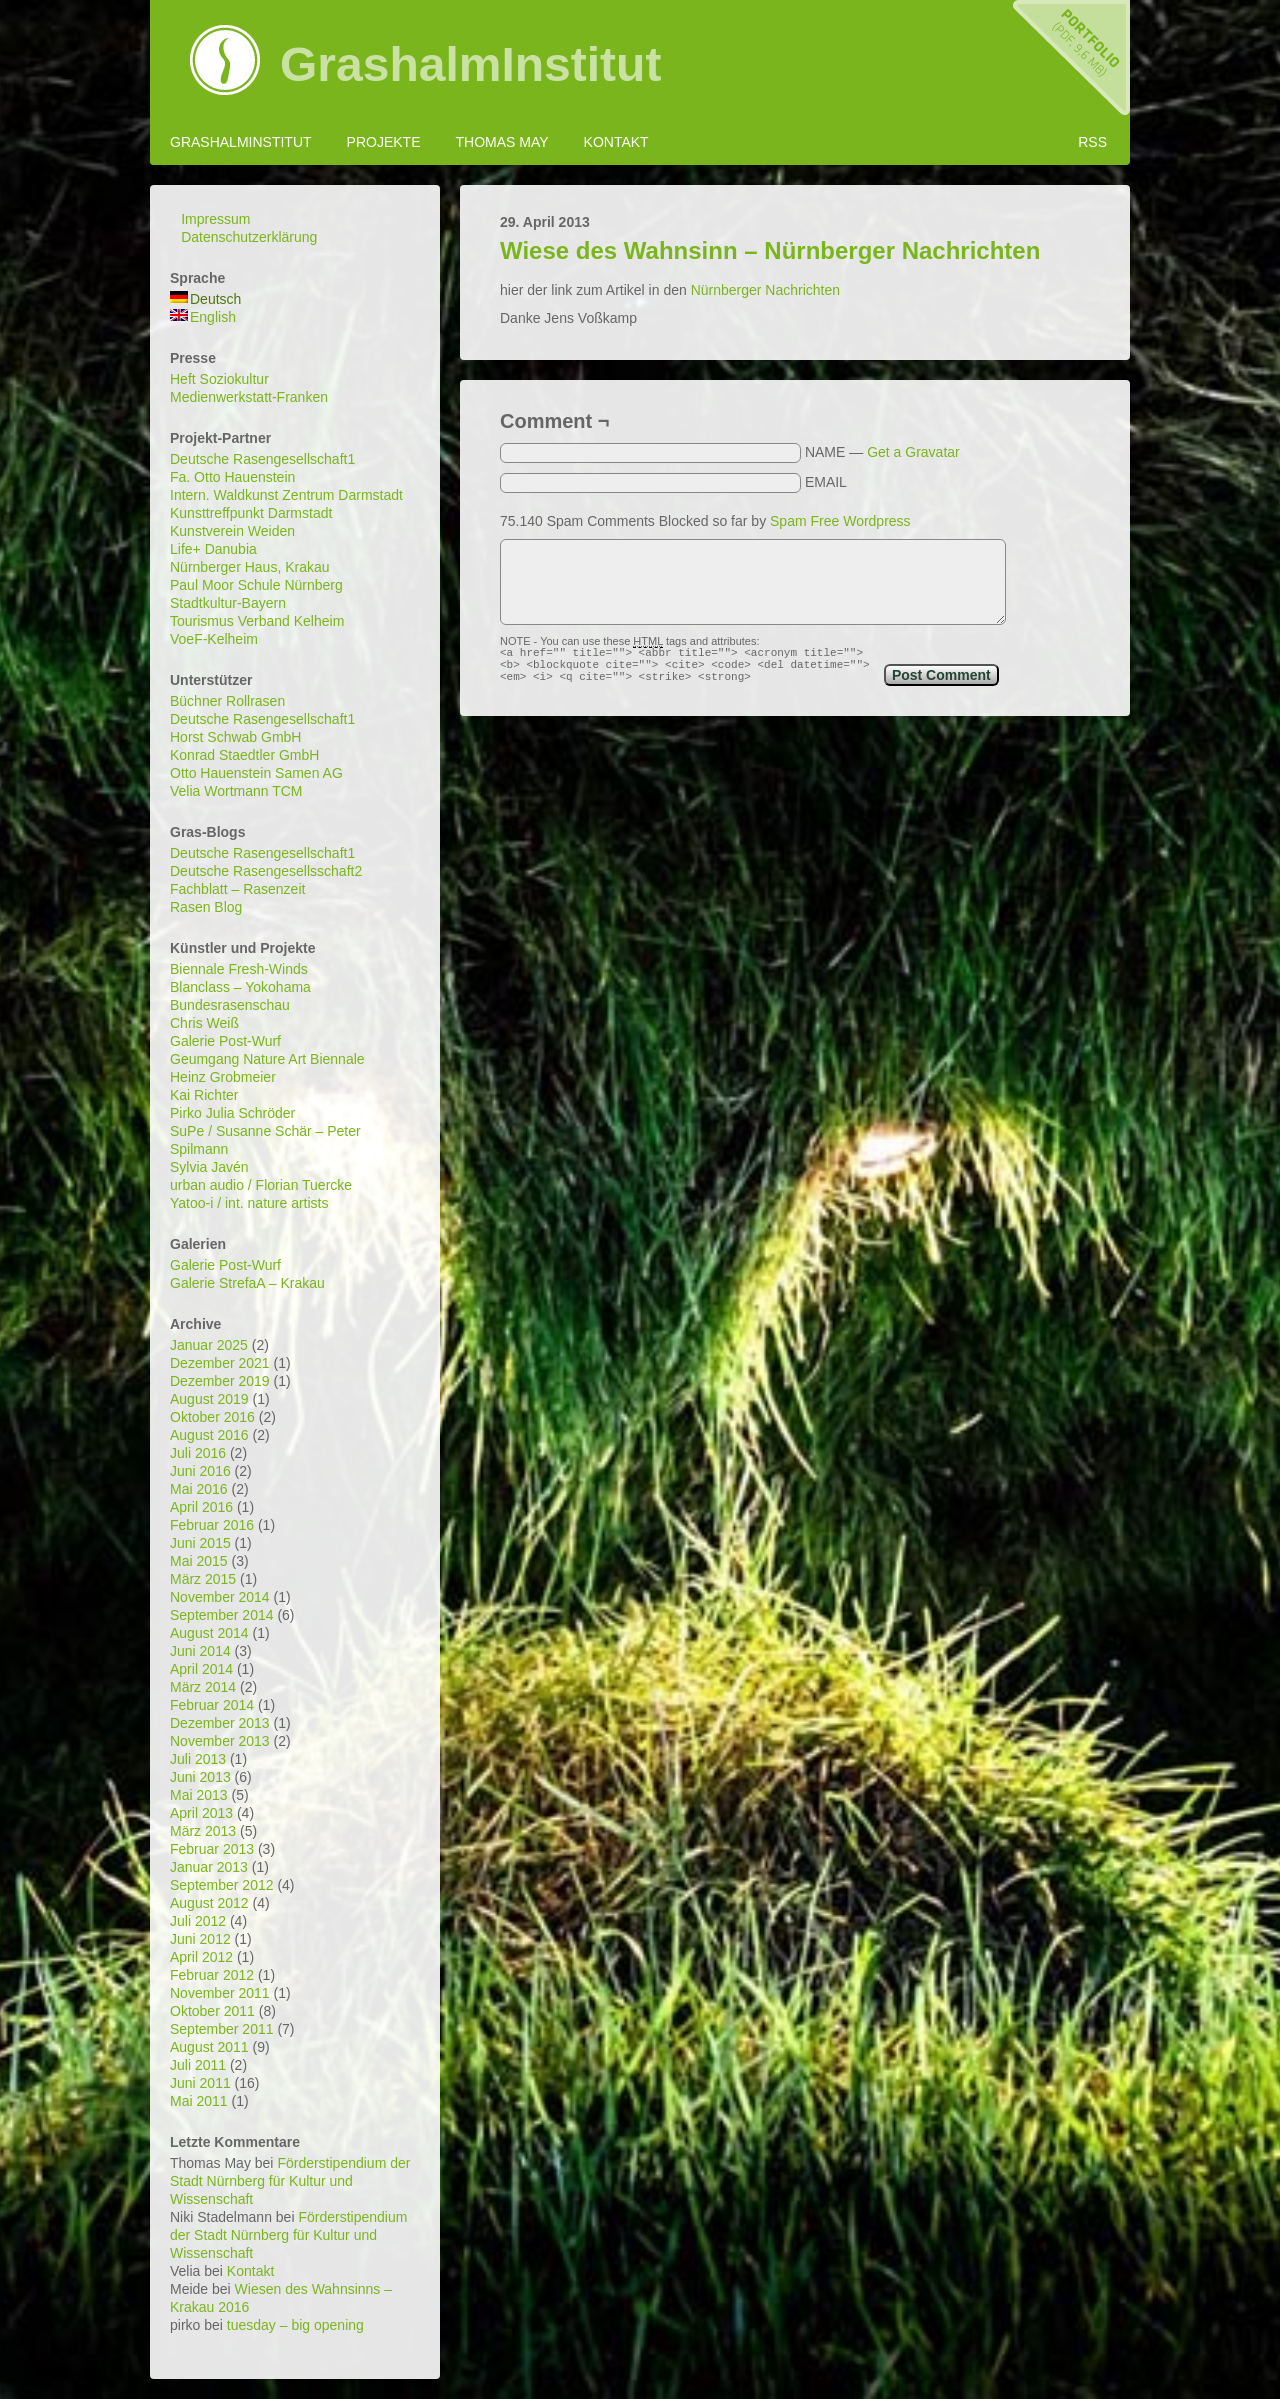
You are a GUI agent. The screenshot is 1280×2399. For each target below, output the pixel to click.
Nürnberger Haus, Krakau (250, 567)
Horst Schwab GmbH (235, 737)
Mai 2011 (199, 2101)
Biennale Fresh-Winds (239, 969)
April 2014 (201, 1669)
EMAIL (826, 482)
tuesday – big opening (295, 2325)
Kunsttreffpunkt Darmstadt (251, 513)
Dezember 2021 (220, 1363)
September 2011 (222, 2029)
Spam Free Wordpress (840, 521)
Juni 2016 (200, 1471)
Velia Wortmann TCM (236, 791)
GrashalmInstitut (470, 65)
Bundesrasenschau (230, 1005)
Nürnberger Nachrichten (765, 290)
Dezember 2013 (220, 1723)
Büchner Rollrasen (227, 701)
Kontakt (616, 142)
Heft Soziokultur (219, 379)
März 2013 (203, 1831)
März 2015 (203, 1579)
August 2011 (209, 2047)
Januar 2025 (209, 1345)
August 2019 (209, 1399)
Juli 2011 (198, 2065)
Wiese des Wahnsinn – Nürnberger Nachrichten (770, 250)
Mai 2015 (199, 1561)
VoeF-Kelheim (214, 639)
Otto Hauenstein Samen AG (256, 773)
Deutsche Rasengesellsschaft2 (266, 871)
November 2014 (220, 1597)
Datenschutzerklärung (249, 237)
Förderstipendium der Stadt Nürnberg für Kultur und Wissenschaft (290, 2181)
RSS (1092, 142)
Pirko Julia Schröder (232, 1113)
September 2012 (222, 1885)
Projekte (384, 142)
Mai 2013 (199, 1795)
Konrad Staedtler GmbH (244, 755)
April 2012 (201, 1957)
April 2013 (201, 1813)
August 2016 (209, 1435)
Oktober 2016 (212, 1417)
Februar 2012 (212, 1975)
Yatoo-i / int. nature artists (249, 1203)
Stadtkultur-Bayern (228, 603)
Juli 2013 (198, 1759)
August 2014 (209, 1633)
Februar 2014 (212, 1705)
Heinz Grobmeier (223, 1077)
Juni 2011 (200, 2083)
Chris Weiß (204, 1023)
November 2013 (220, 1741)
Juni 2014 (200, 1651)
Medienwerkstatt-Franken (249, 397)
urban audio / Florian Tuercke (261, 1185)
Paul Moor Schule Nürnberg (256, 585)
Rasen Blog (206, 907)
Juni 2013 (200, 1777)
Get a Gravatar (913, 452)
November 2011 (220, 1993)
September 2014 (222, 1615)
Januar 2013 (209, 1867)
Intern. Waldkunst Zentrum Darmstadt (286, 495)
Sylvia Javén (209, 1167)
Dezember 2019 (220, 1381)
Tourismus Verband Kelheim (257, 621)
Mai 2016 (199, 1489)
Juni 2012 (200, 1939)
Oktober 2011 (212, 2011)
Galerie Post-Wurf (225, 1041)
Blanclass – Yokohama (240, 987)
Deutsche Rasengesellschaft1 (262, 459)
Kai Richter (204, 1095)
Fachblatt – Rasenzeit (237, 889)
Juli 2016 (198, 1453)
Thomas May (501, 142)
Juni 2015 (200, 1543)
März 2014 (203, 1687)
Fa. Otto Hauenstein (232, 477)
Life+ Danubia (213, 549)
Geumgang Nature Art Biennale (267, 1059)
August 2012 (209, 1903)
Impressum (215, 219)
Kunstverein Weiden (232, 531)
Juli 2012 (198, 1921)
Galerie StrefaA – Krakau (247, 1283)
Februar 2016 (212, 1525)
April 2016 (201, 1507)
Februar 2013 (212, 1849)
